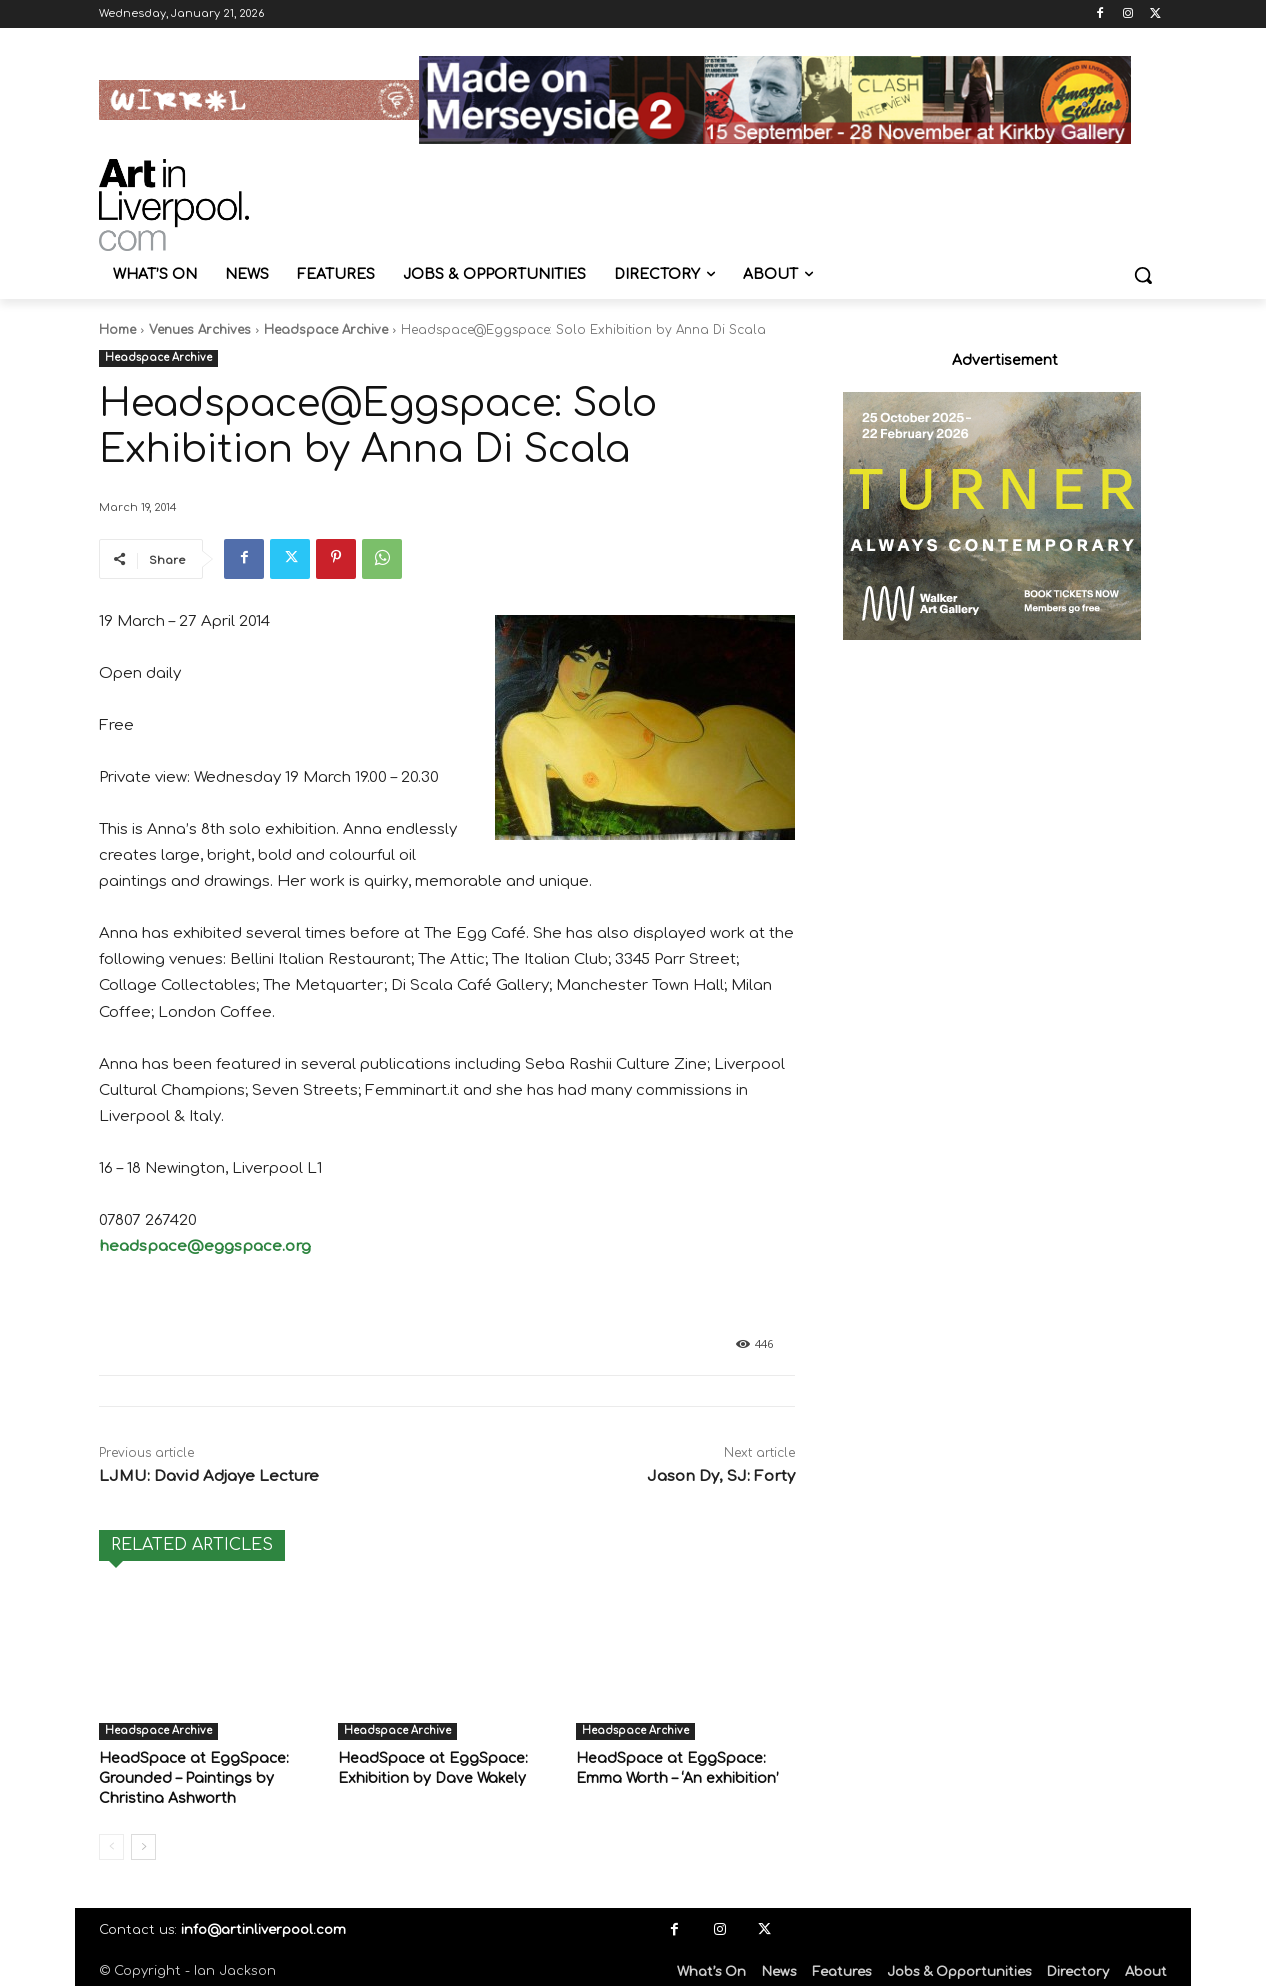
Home (117, 330)
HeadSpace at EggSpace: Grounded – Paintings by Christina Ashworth (186, 1776)
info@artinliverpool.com (263, 1926)
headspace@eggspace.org (205, 1246)
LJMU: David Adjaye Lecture (209, 1476)
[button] (1143, 275)
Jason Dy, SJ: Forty (721, 1476)
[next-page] (143, 1843)
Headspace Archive (326, 330)
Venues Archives (200, 330)
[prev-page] (111, 1843)
